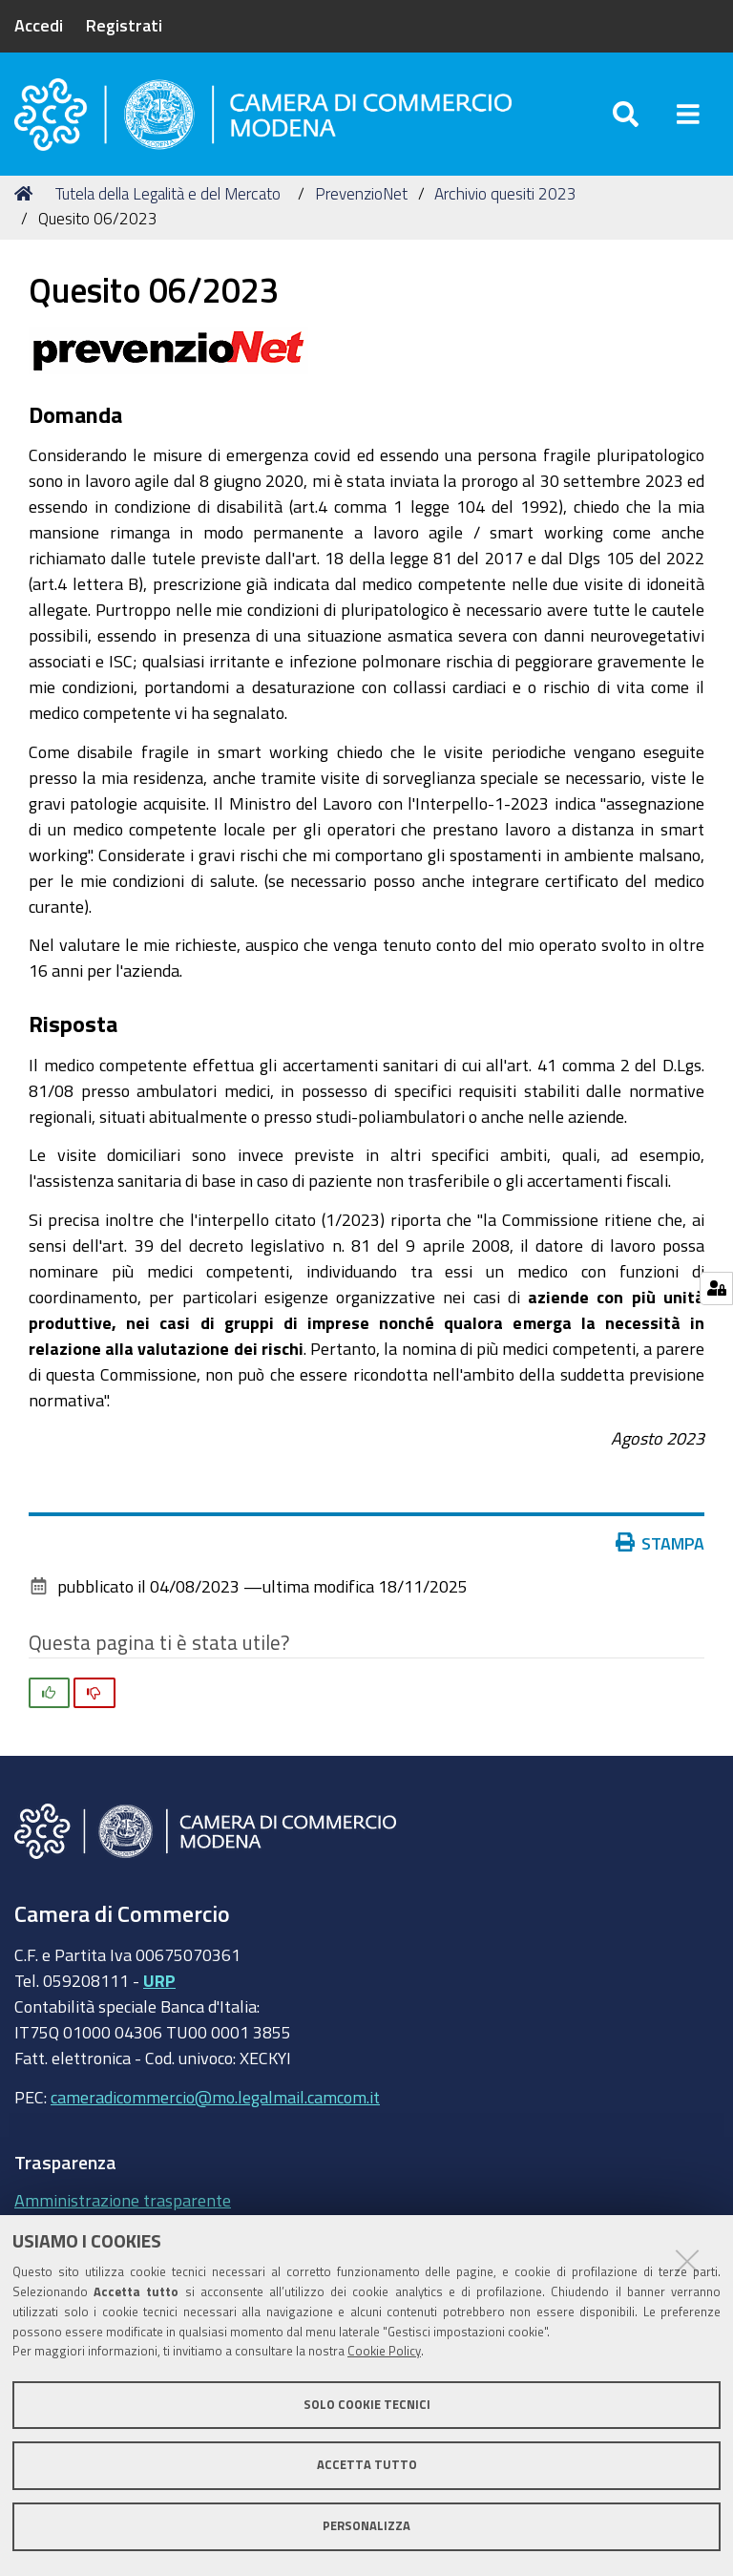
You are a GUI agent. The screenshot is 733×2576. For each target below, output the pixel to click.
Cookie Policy (384, 2351)
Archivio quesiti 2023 (505, 193)
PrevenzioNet (361, 193)
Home (26, 193)
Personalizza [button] (366, 2526)
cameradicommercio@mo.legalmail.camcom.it (215, 2096)
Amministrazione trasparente (122, 2199)
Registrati (124, 24)
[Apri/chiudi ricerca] (626, 114)
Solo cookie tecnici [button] (367, 2404)
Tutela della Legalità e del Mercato (168, 193)
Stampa (664, 1543)
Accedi (38, 24)
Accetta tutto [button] (367, 2465)
